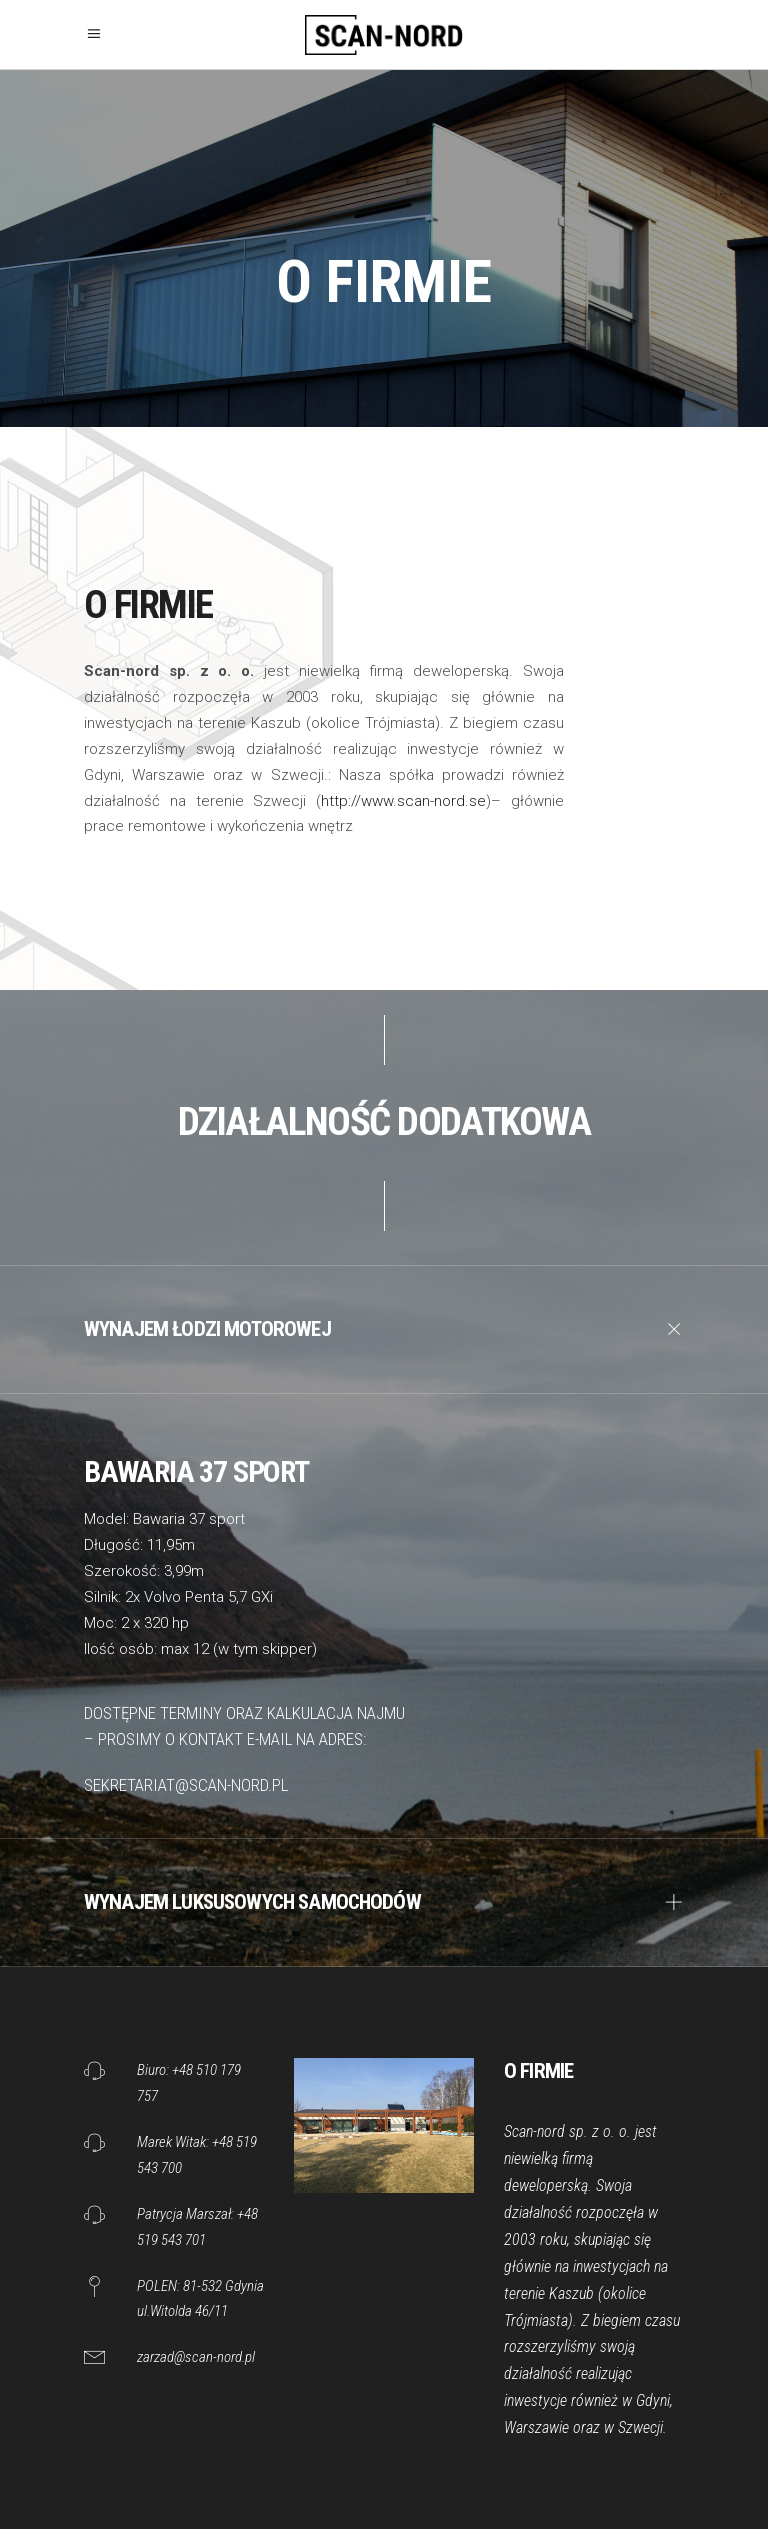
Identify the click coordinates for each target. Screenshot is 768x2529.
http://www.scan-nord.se (403, 801)
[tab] (384, 1329)
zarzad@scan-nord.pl (196, 2357)
